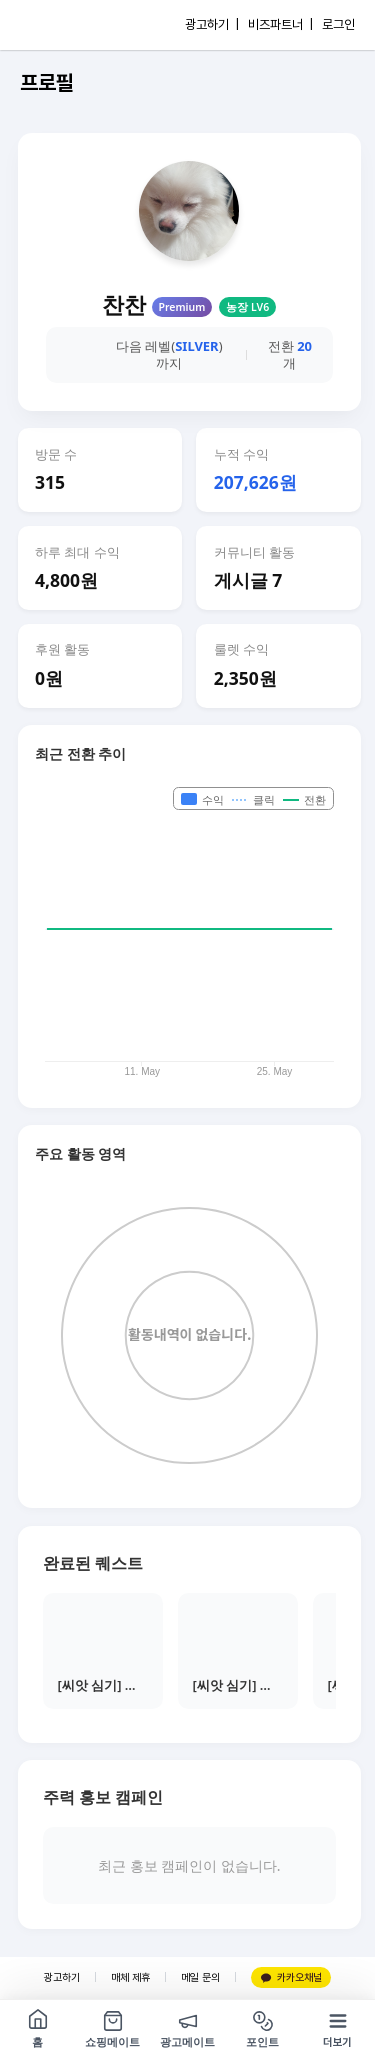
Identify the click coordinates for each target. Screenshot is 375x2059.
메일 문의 (200, 1977)
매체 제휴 (130, 1977)
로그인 (338, 24)
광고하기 (62, 1977)
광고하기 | (212, 24)
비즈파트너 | (280, 24)
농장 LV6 (247, 307)
